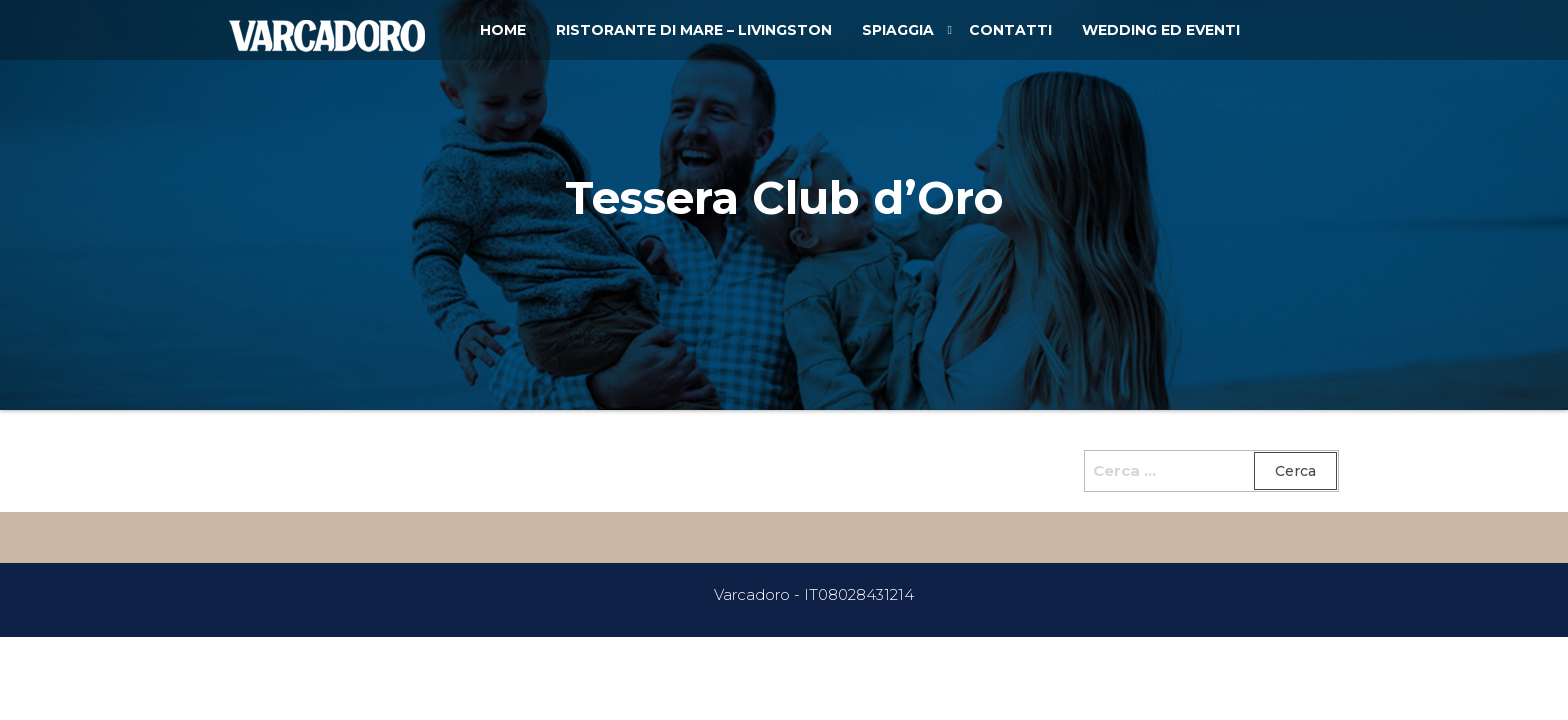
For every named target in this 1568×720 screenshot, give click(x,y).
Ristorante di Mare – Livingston (694, 30)
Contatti (1010, 30)
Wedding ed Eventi (1161, 30)
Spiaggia (898, 30)
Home (503, 30)
